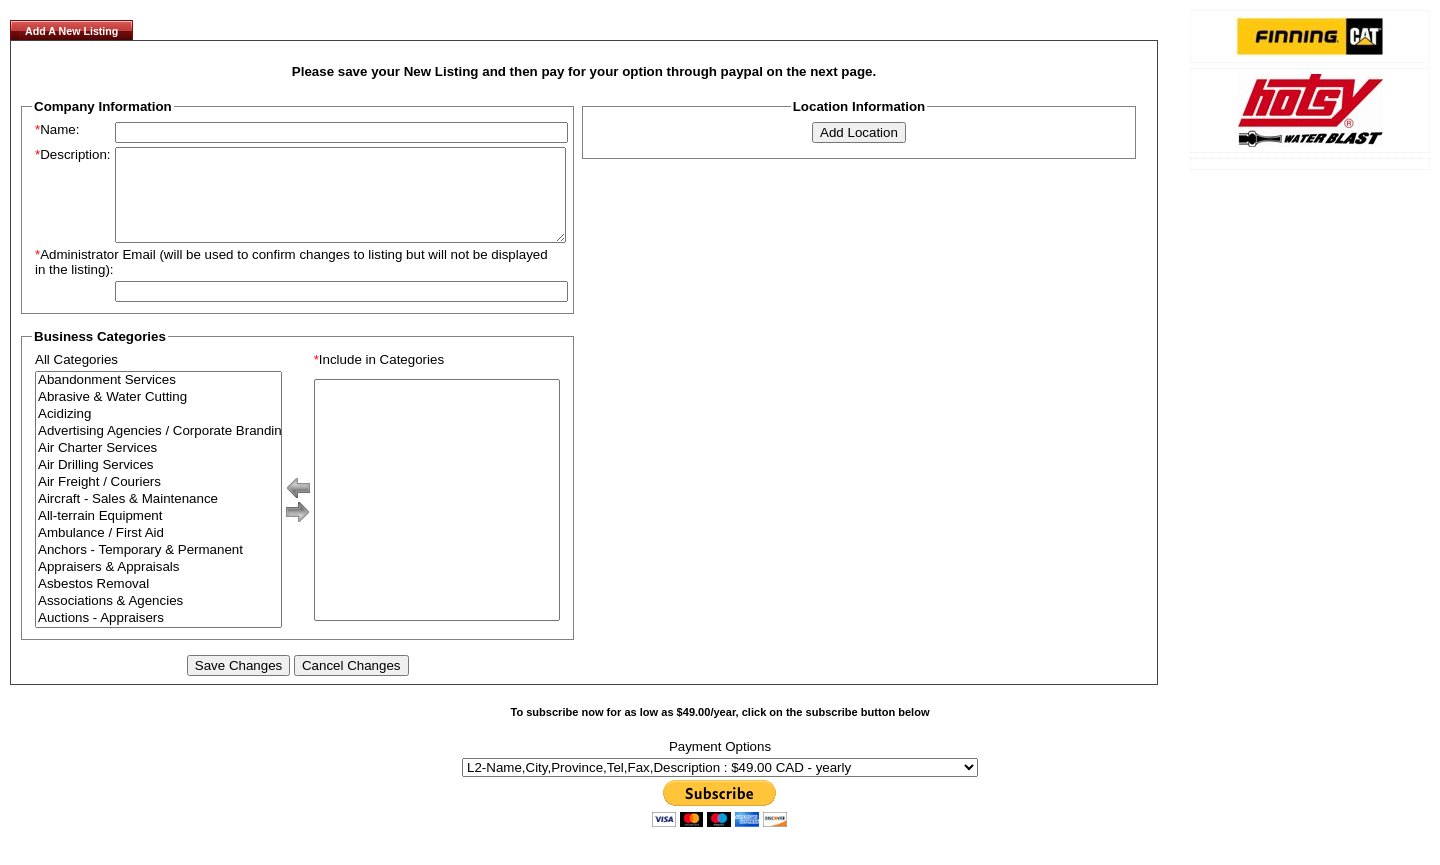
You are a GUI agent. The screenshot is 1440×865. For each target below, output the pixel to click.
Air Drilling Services (158, 483)
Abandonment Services (158, 398)
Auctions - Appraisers (158, 636)
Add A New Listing (71, 31)
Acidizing (158, 432)
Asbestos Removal (158, 602)
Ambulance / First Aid (158, 551)
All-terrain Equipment (158, 534)
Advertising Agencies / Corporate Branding (158, 449)
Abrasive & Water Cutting (158, 415)
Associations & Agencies (158, 619)
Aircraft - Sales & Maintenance (158, 517)
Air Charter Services (158, 466)
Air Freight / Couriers (158, 500)
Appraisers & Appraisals (158, 585)
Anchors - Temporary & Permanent (158, 568)
